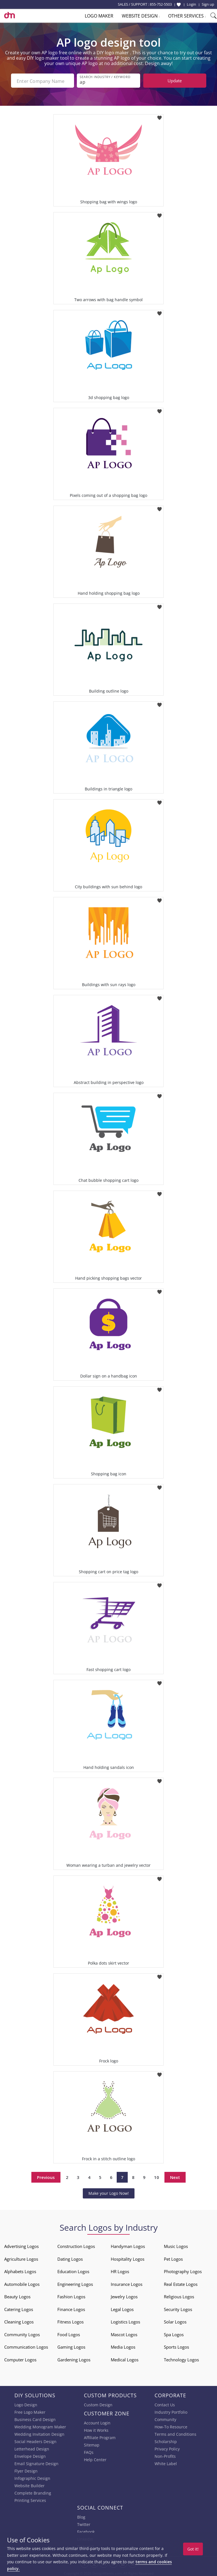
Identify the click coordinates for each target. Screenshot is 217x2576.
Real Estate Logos (181, 2283)
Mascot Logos (124, 2333)
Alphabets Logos (20, 2270)
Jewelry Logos (124, 2295)
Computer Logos (20, 2358)
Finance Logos (71, 2308)
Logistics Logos (125, 2320)
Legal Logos (122, 2308)
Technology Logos (181, 2358)
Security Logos (178, 2308)
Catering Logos (18, 2308)
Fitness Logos (70, 2320)
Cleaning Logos (19, 2320)
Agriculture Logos (21, 2258)
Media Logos (123, 2346)
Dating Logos (70, 2258)
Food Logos (68, 2333)
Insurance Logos (126, 2283)
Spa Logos (174, 2333)
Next (175, 2176)
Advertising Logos (21, 2245)
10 (156, 2176)
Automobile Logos (22, 2283)
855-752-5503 (161, 4)
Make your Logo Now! (108, 2192)
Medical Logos (124, 2358)
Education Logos (73, 2270)
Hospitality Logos (127, 2258)
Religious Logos (179, 2295)
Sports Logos (176, 2346)
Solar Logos (175, 2320)
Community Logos (22, 2333)
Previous (46, 2176)
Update (175, 80)
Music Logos (176, 2245)
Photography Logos (183, 2270)
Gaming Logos (71, 2346)
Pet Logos (173, 2258)
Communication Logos (26, 2346)
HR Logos (120, 2270)
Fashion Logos (71, 2295)
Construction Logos (76, 2245)
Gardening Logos (73, 2358)
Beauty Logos (17, 2295)
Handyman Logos (128, 2245)
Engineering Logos (75, 2283)
